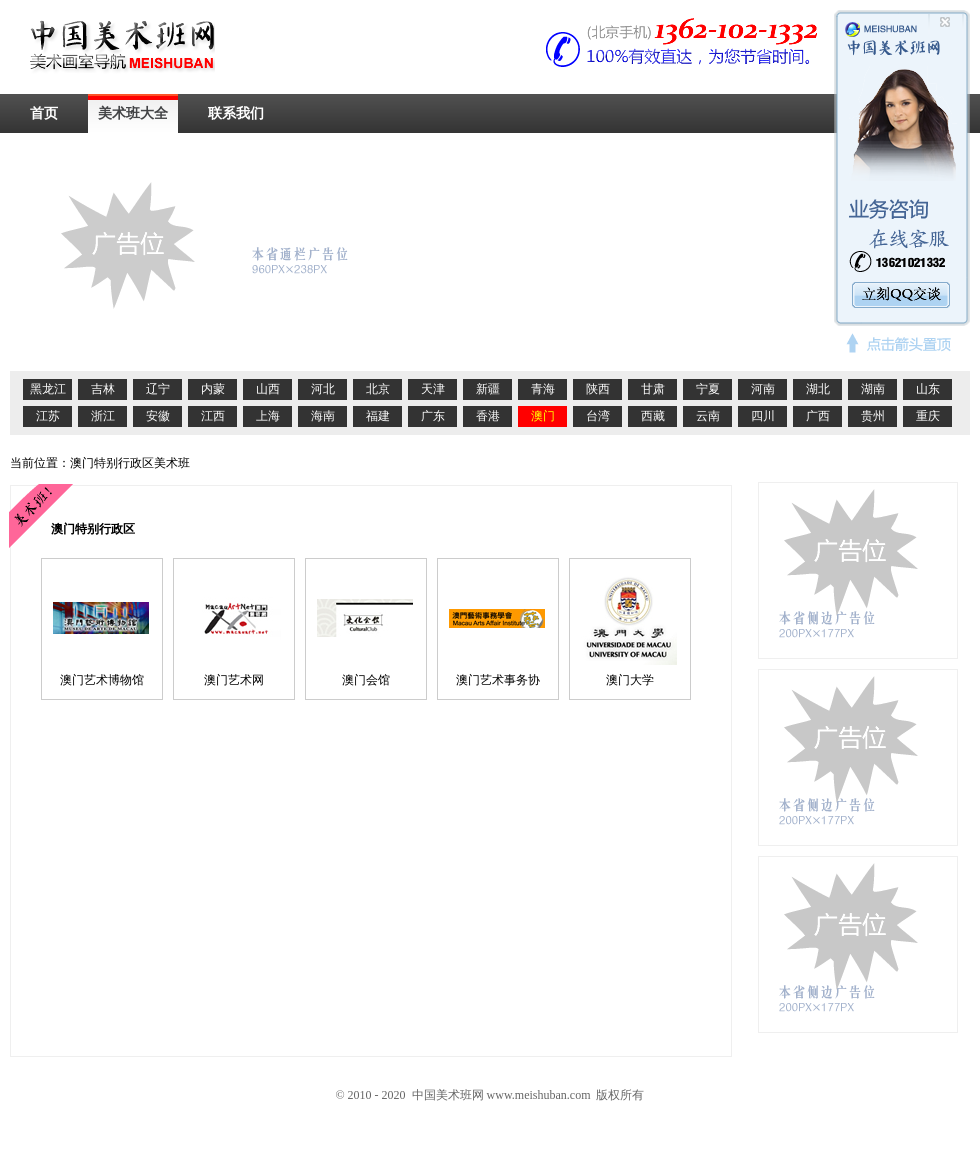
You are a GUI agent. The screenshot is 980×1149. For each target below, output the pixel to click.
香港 (488, 416)
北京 (378, 389)
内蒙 (213, 389)
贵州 (873, 416)
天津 (433, 389)
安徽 (158, 416)
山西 (268, 389)
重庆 (928, 416)
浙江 (103, 416)
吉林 (103, 389)
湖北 (818, 389)
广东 (433, 416)
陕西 (598, 389)
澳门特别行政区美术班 (130, 463)
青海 (543, 389)
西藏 (653, 416)
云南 (708, 416)
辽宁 (158, 389)
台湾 (598, 416)
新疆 (488, 389)
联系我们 (236, 113)
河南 (763, 389)
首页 (44, 113)
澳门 (543, 416)
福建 (378, 416)
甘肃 (653, 389)
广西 (818, 416)
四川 (763, 416)
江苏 (48, 416)
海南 (323, 416)
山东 (928, 389)
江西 (213, 416)
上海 (268, 416)
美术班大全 (133, 113)
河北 (323, 389)
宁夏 (708, 389)
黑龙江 (48, 389)
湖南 (873, 389)
